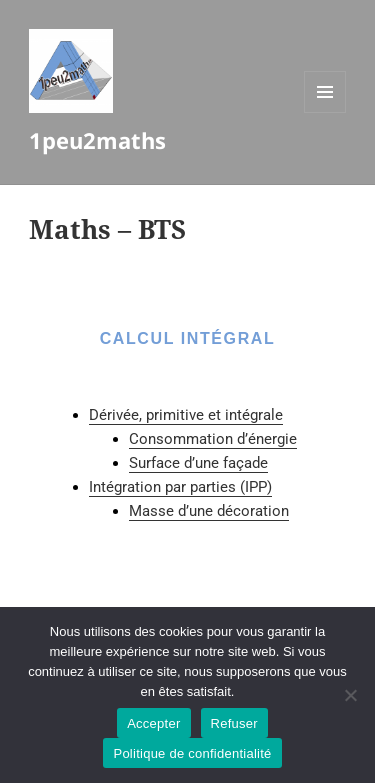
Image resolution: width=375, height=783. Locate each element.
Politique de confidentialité (192, 753)
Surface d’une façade (198, 463)
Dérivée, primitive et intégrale (186, 415)
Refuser (234, 723)
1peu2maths (97, 140)
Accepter (153, 723)
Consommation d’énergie (213, 439)
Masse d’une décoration (209, 511)
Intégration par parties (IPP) (180, 487)
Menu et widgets (325, 112)
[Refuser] (350, 695)
